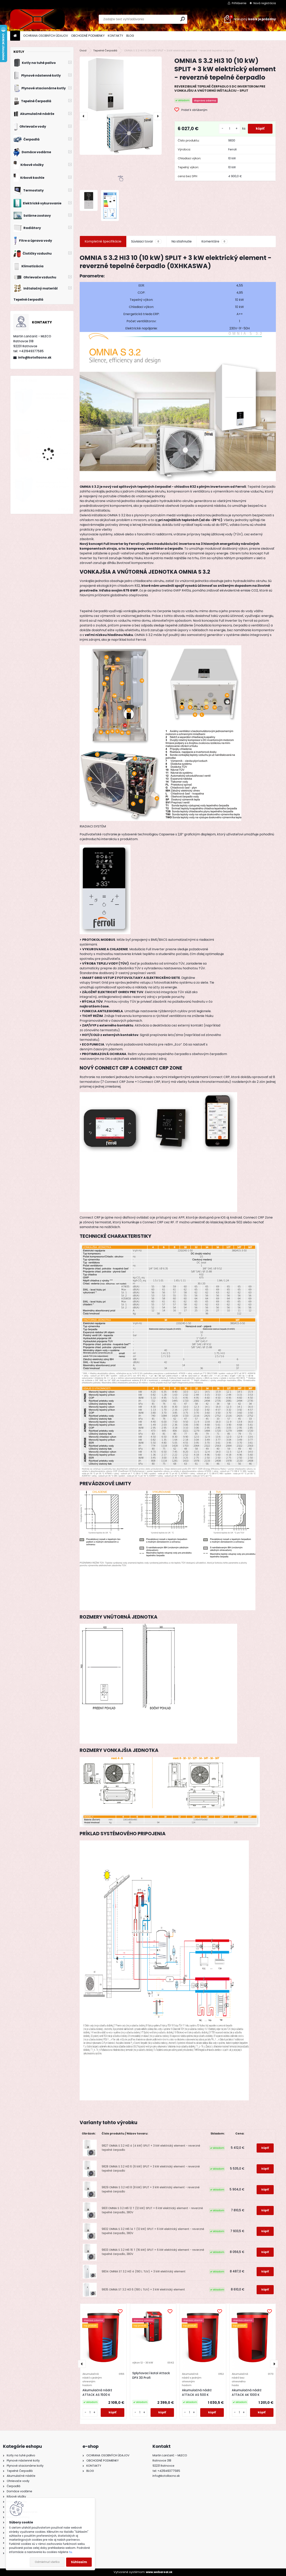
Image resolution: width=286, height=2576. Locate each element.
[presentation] (84, 116)
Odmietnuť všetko (47, 2562)
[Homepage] (15, 35)
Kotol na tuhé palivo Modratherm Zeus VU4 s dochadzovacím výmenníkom (53, 456)
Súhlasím (79, 2562)
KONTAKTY (115, 36)
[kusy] (229, 128)
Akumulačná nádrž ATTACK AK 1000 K (246, 2392)
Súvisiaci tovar (146, 241)
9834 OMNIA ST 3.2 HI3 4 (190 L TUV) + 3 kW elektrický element (144, 2271)
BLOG (130, 36)
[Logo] (37, 19)
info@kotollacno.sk (34, 357)
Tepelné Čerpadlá (105, 50)
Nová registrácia (264, 3)
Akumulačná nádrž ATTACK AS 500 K (197, 2392)
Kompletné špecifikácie (103, 241)
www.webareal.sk (159, 2572)
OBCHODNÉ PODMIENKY (88, 36)
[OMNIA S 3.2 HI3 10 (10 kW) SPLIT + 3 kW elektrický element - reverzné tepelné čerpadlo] (120, 106)
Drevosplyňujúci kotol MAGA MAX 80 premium (52, 396)
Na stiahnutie (181, 241)
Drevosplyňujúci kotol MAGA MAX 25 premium (52, 484)
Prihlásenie (239, 3)
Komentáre (214, 241)
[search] (182, 19)
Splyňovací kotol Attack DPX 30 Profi (151, 2375)
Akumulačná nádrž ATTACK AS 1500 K (97, 2392)
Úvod (83, 50)
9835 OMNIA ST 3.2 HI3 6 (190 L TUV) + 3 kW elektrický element (143, 2289)
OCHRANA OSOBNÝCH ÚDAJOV (45, 36)
